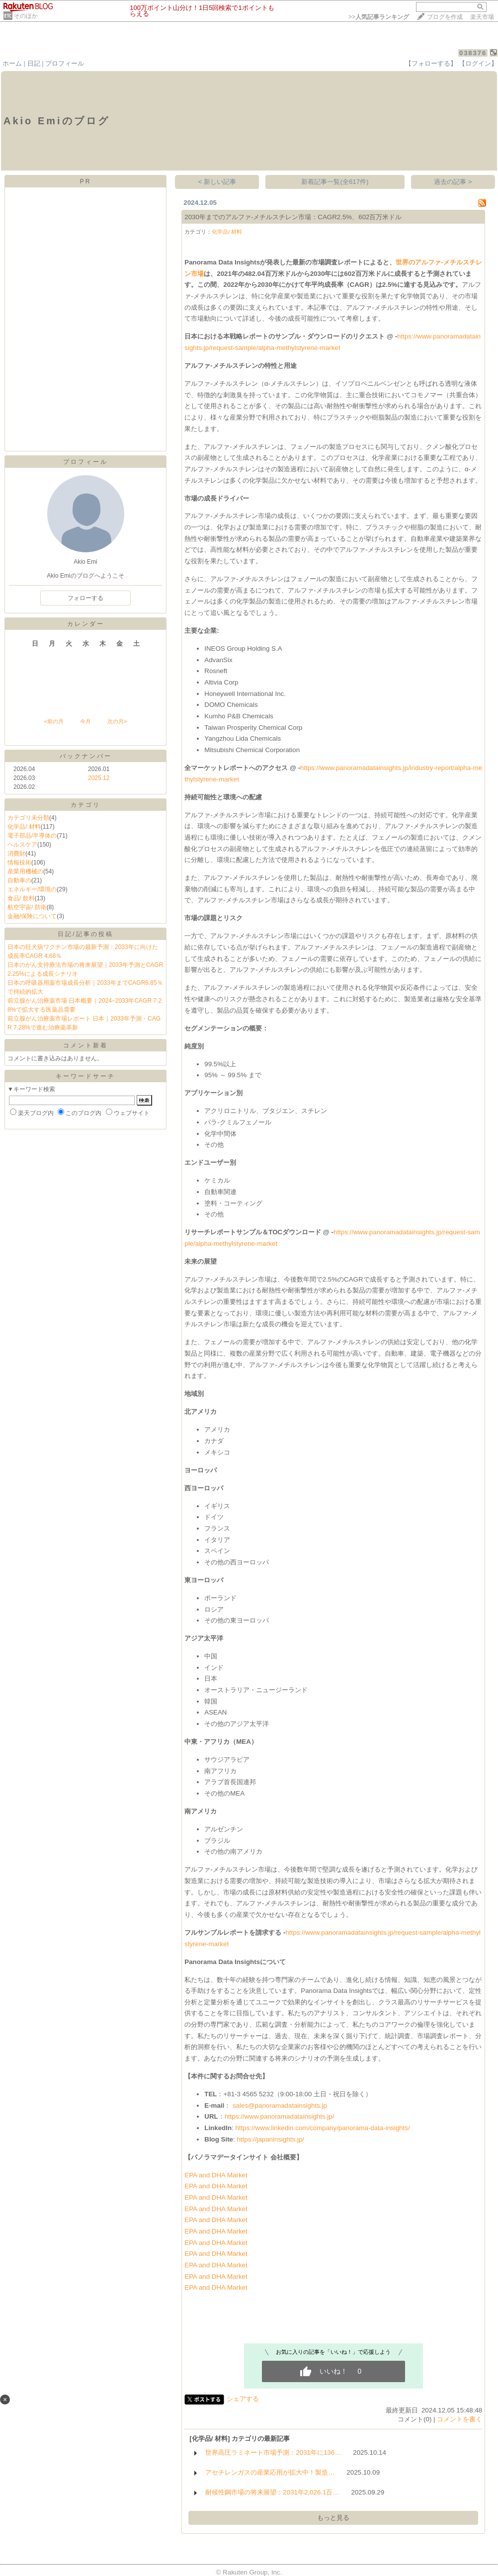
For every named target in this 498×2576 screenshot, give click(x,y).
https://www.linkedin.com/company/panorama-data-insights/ (322, 2128)
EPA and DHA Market (215, 2175)
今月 (85, 721)
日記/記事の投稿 (85, 934)
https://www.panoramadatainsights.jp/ (279, 2116)
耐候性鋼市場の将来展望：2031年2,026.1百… (272, 2492)
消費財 (16, 853)
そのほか (26, 15)
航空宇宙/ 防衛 (27, 907)
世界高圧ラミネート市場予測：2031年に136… (273, 2452)
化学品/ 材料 (24, 826)
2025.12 (98, 777)
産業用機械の (25, 871)
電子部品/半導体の (32, 835)
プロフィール (64, 63)
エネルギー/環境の (32, 889)
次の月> (117, 721)
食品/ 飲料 (21, 898)
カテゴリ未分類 (28, 817)
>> (378, 16)
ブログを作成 (445, 16)
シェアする (243, 2399)
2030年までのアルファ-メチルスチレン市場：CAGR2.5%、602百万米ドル (293, 217)
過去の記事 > (453, 181)
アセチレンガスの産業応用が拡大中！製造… (269, 2472)
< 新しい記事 (217, 181)
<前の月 (53, 721)
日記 (33, 63)
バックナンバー (86, 756)
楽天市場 (482, 16)
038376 (473, 53)
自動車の (19, 880)
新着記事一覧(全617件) (334, 181)
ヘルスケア (22, 844)
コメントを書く (459, 2419)
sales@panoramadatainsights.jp (280, 2105)
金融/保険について (32, 916)
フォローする (85, 598)
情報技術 (19, 862)
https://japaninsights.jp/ (270, 2139)
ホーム (12, 63)
